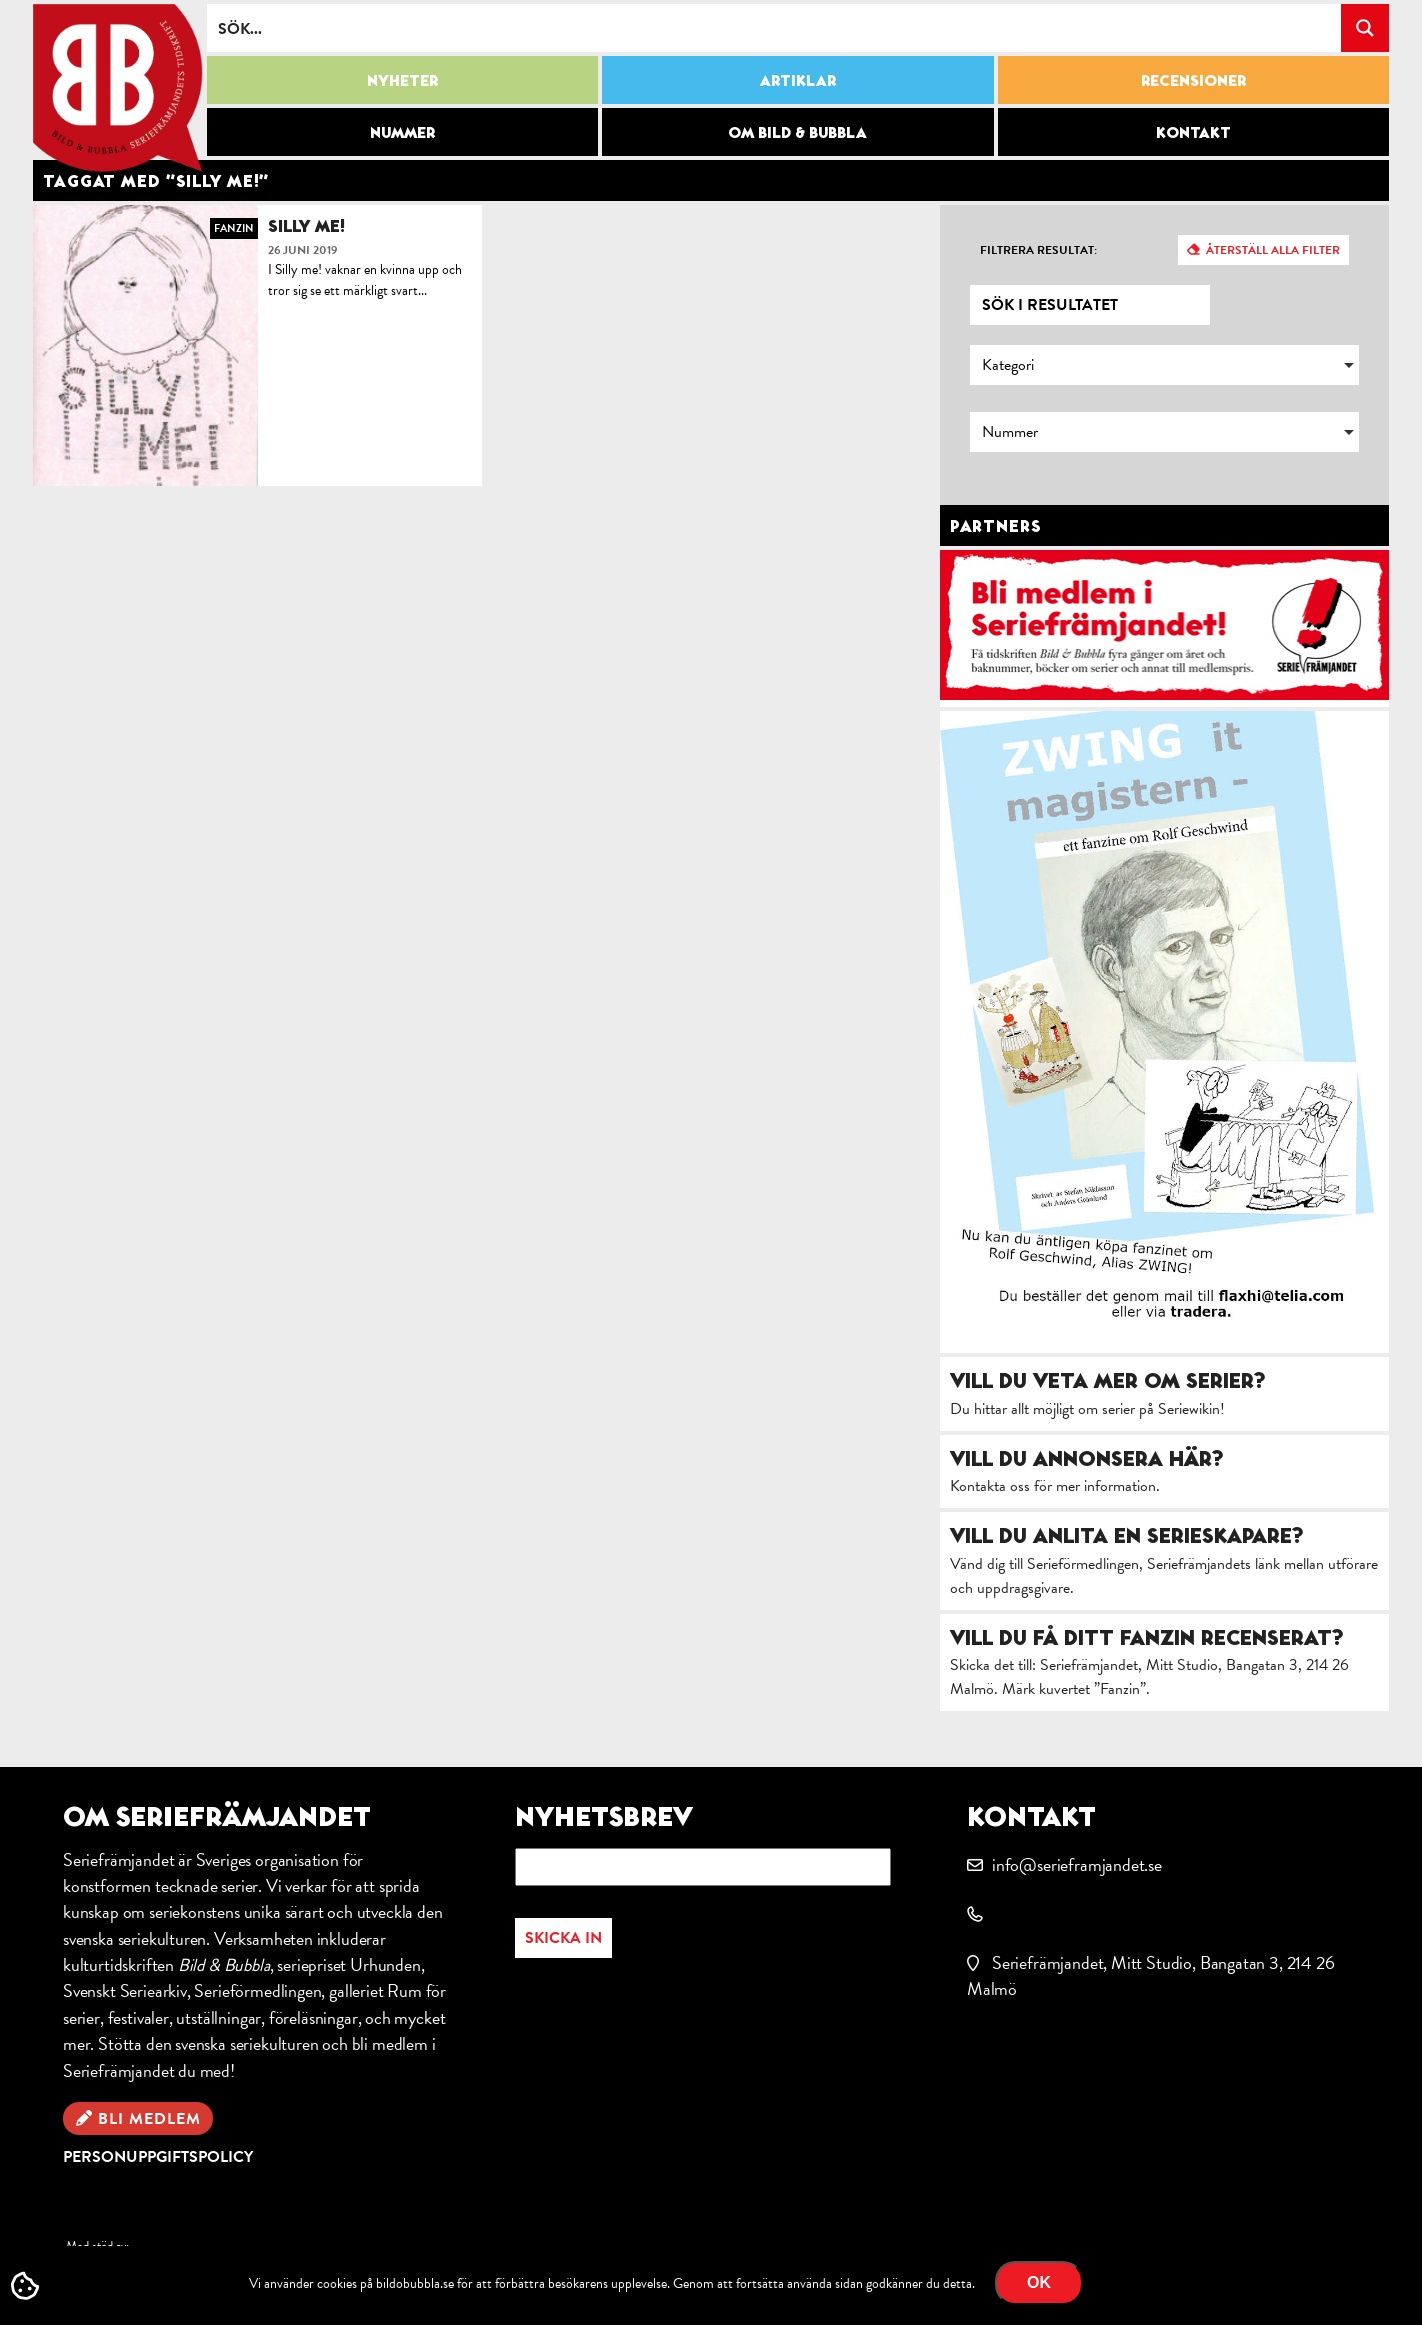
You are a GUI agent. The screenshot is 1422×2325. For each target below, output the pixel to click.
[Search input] (775, 28)
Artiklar (798, 80)
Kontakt (1193, 132)
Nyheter (402, 80)
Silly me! (306, 225)
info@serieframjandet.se (1077, 1864)
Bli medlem (149, 2119)
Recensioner (1193, 80)
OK (1039, 2282)
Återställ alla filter (1273, 250)
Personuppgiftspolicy (158, 2157)
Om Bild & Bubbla (797, 132)
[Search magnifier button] (1365, 28)
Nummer (402, 132)
